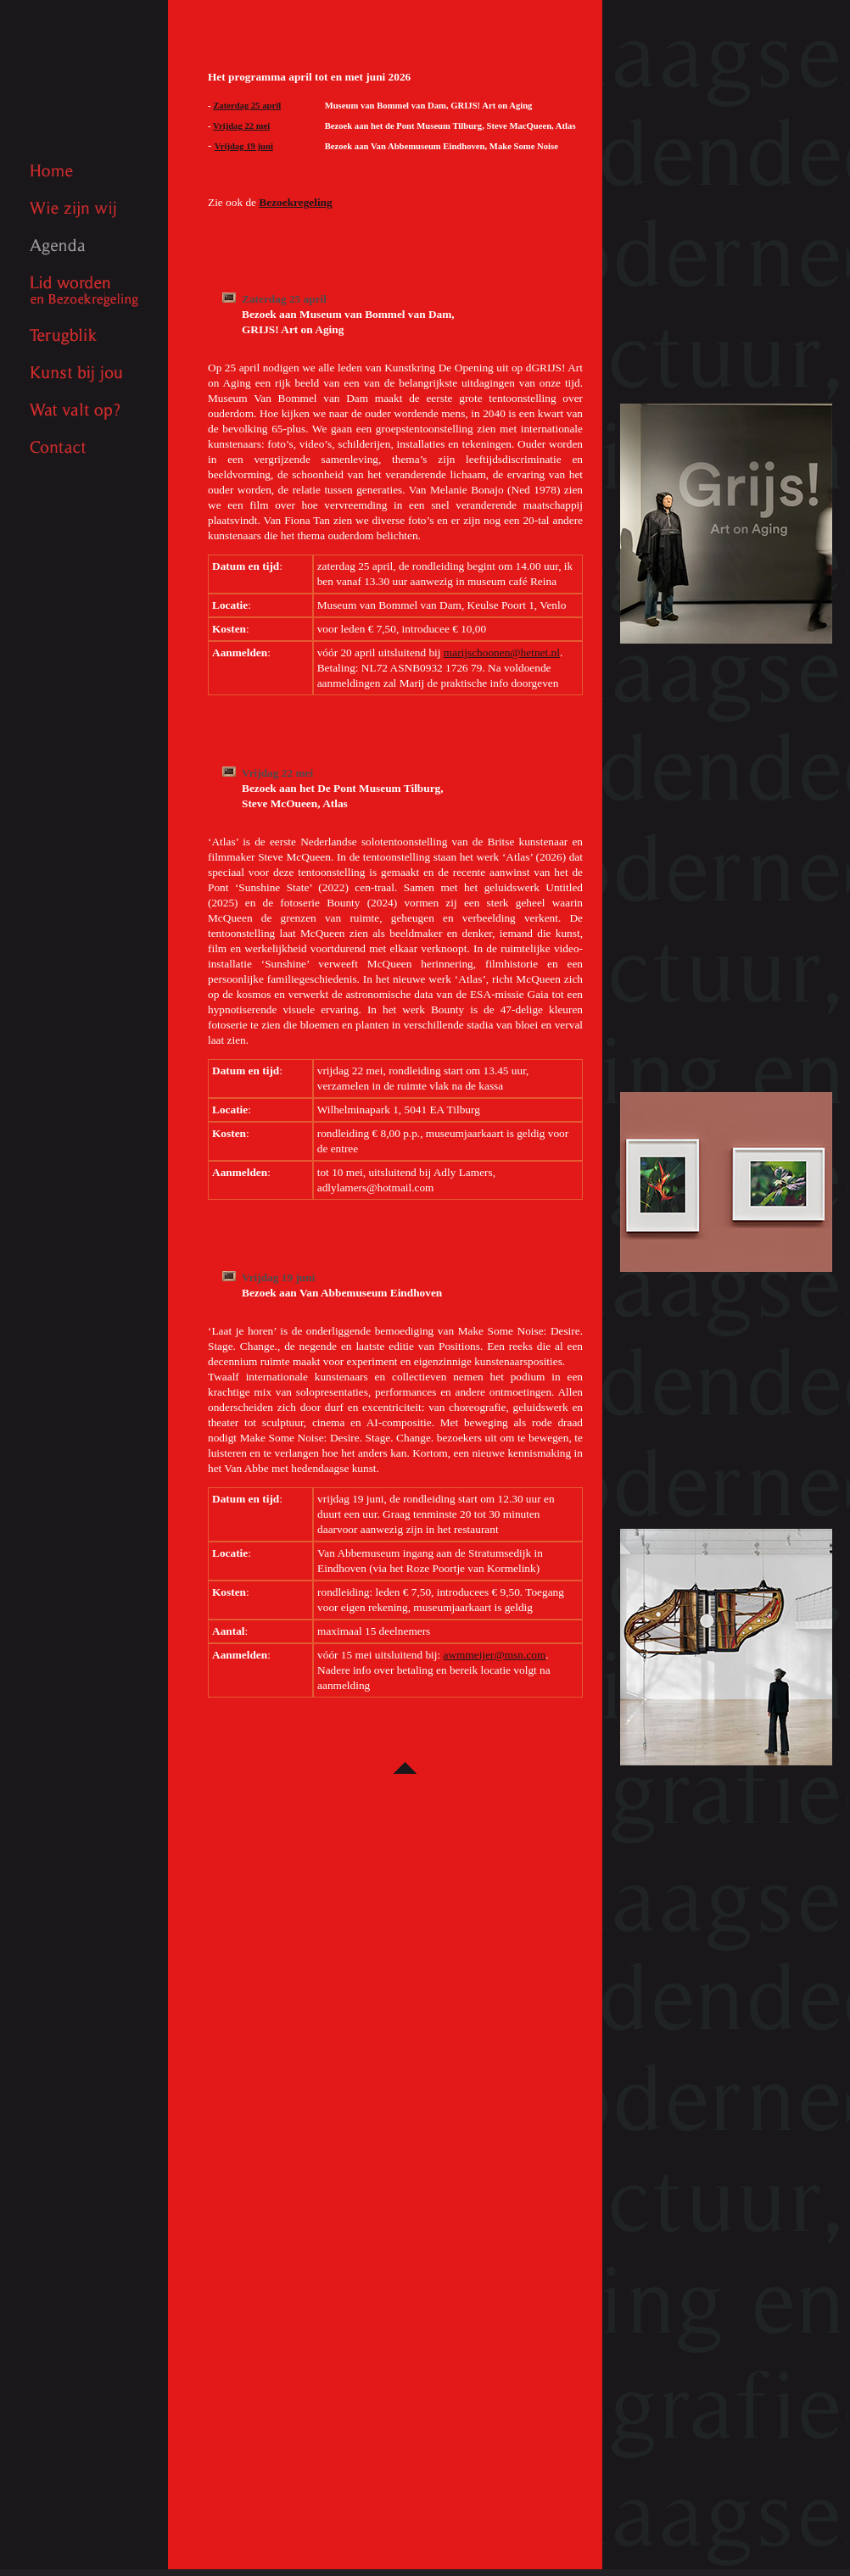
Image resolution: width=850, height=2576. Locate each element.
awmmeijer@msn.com (495, 1654)
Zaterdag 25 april (247, 105)
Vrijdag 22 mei (241, 126)
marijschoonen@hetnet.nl (502, 652)
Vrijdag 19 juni (244, 146)
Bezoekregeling (295, 202)
